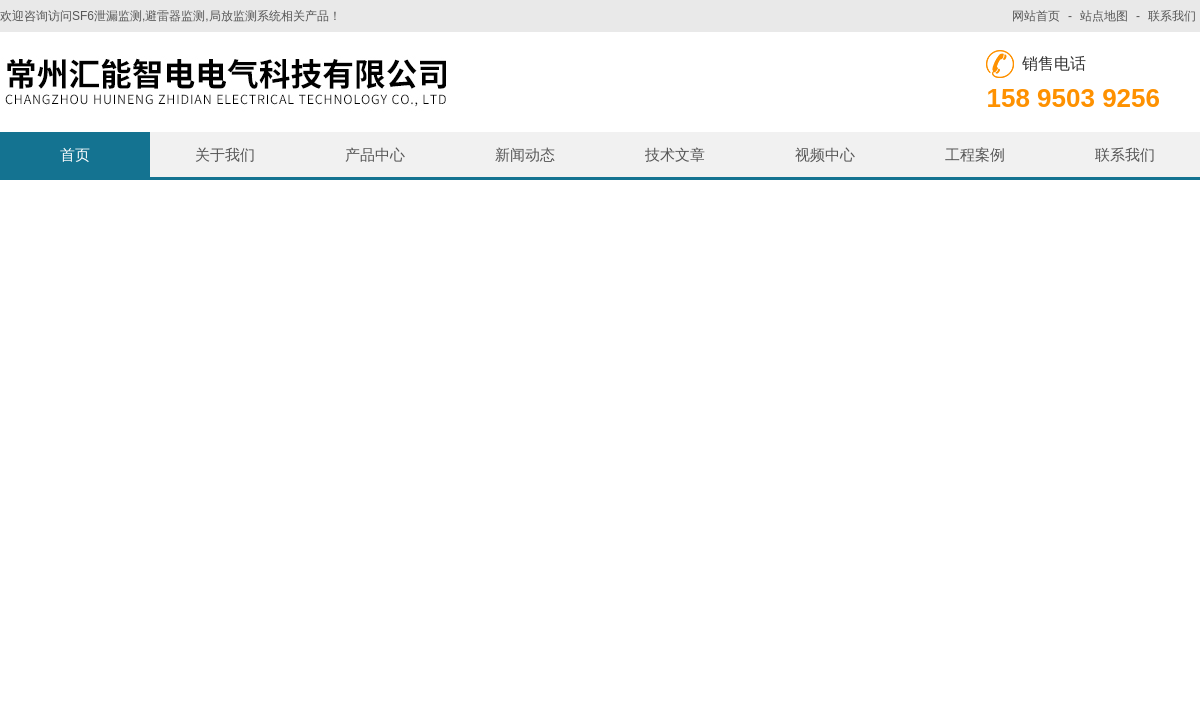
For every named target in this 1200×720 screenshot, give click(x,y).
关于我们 (225, 154)
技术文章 (675, 154)
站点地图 (1104, 16)
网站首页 (1036, 16)
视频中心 (825, 154)
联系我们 (1172, 16)
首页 (75, 154)
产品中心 (375, 154)
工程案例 (975, 154)
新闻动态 (525, 154)
